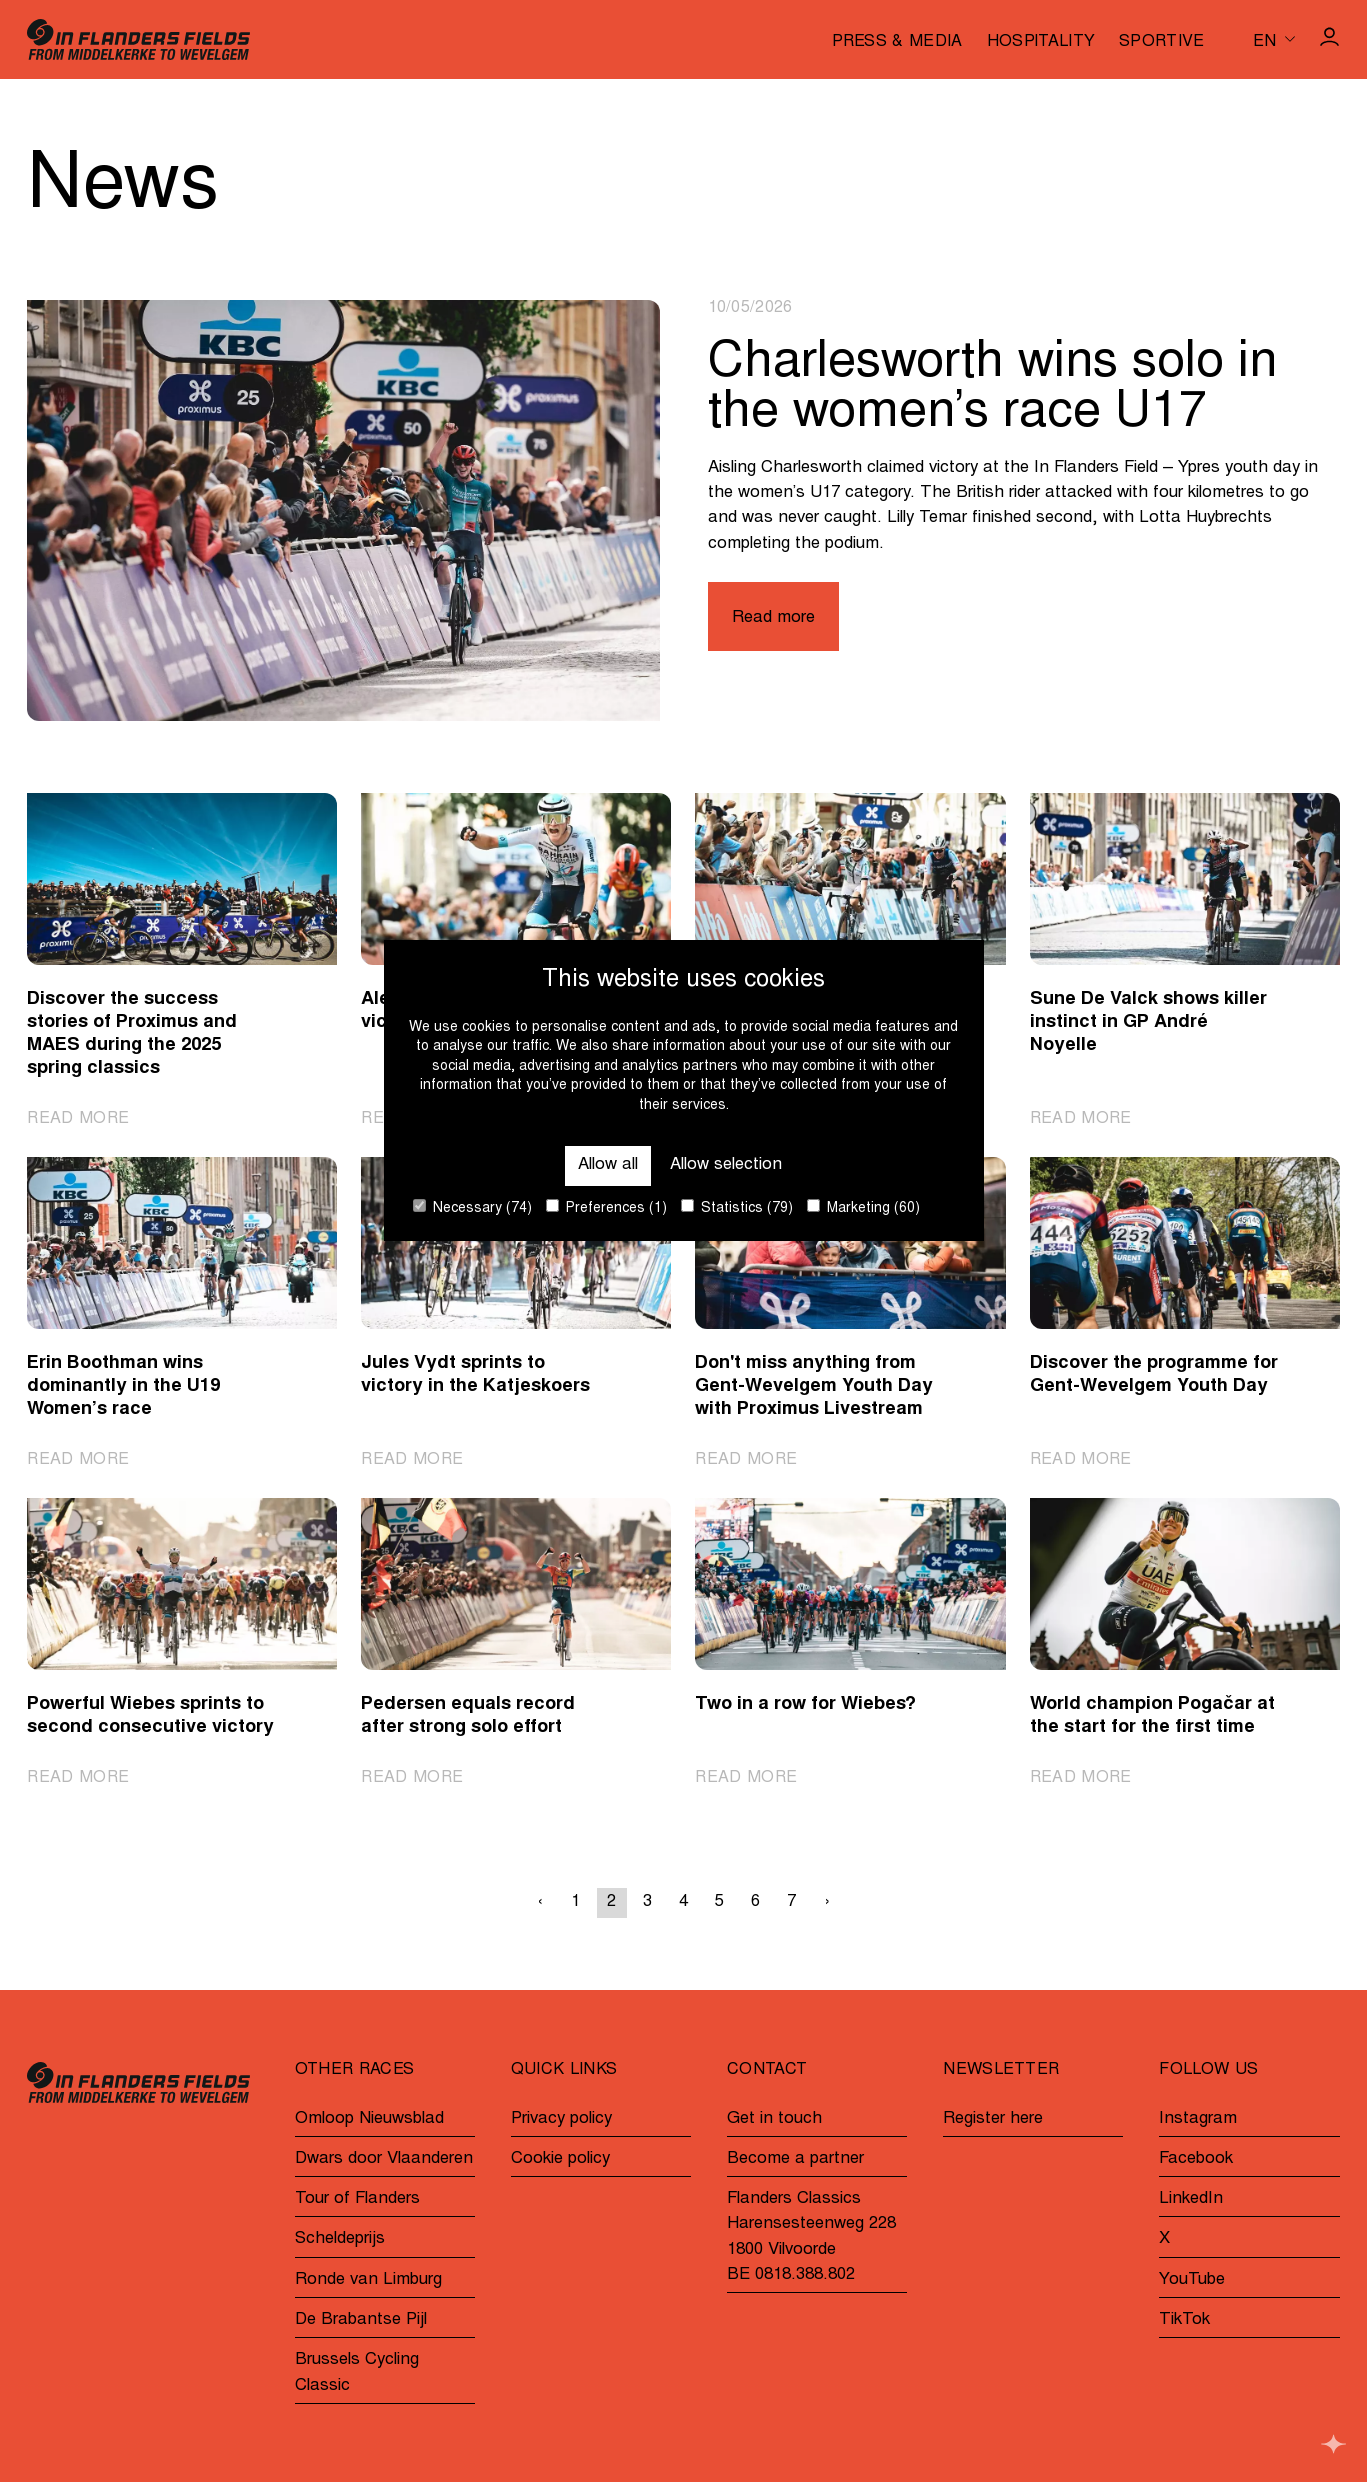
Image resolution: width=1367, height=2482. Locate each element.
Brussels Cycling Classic (357, 2373)
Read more (773, 618)
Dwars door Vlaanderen (384, 2159)
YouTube (1192, 2280)
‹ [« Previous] (540, 1902)
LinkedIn (1191, 2199)
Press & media (897, 42)
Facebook (1196, 2159)
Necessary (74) (472, 1207)
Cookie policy (560, 2159)
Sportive (1162, 42)
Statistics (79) (737, 1207)
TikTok (1184, 2320)
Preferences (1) (606, 1207)
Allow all (608, 1165)
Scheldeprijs (340, 2239)
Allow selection (726, 1165)
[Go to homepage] (138, 39)
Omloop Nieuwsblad (369, 2119)
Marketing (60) (863, 1207)
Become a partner (795, 2159)
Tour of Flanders (357, 2199)
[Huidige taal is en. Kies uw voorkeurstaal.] (1274, 39)
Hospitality (1041, 42)
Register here (993, 2119)
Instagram (1198, 2119)
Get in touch (774, 2119)
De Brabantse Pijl (361, 2320)
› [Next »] (827, 1902)
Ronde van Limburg (368, 2280)
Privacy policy (561, 2119)
